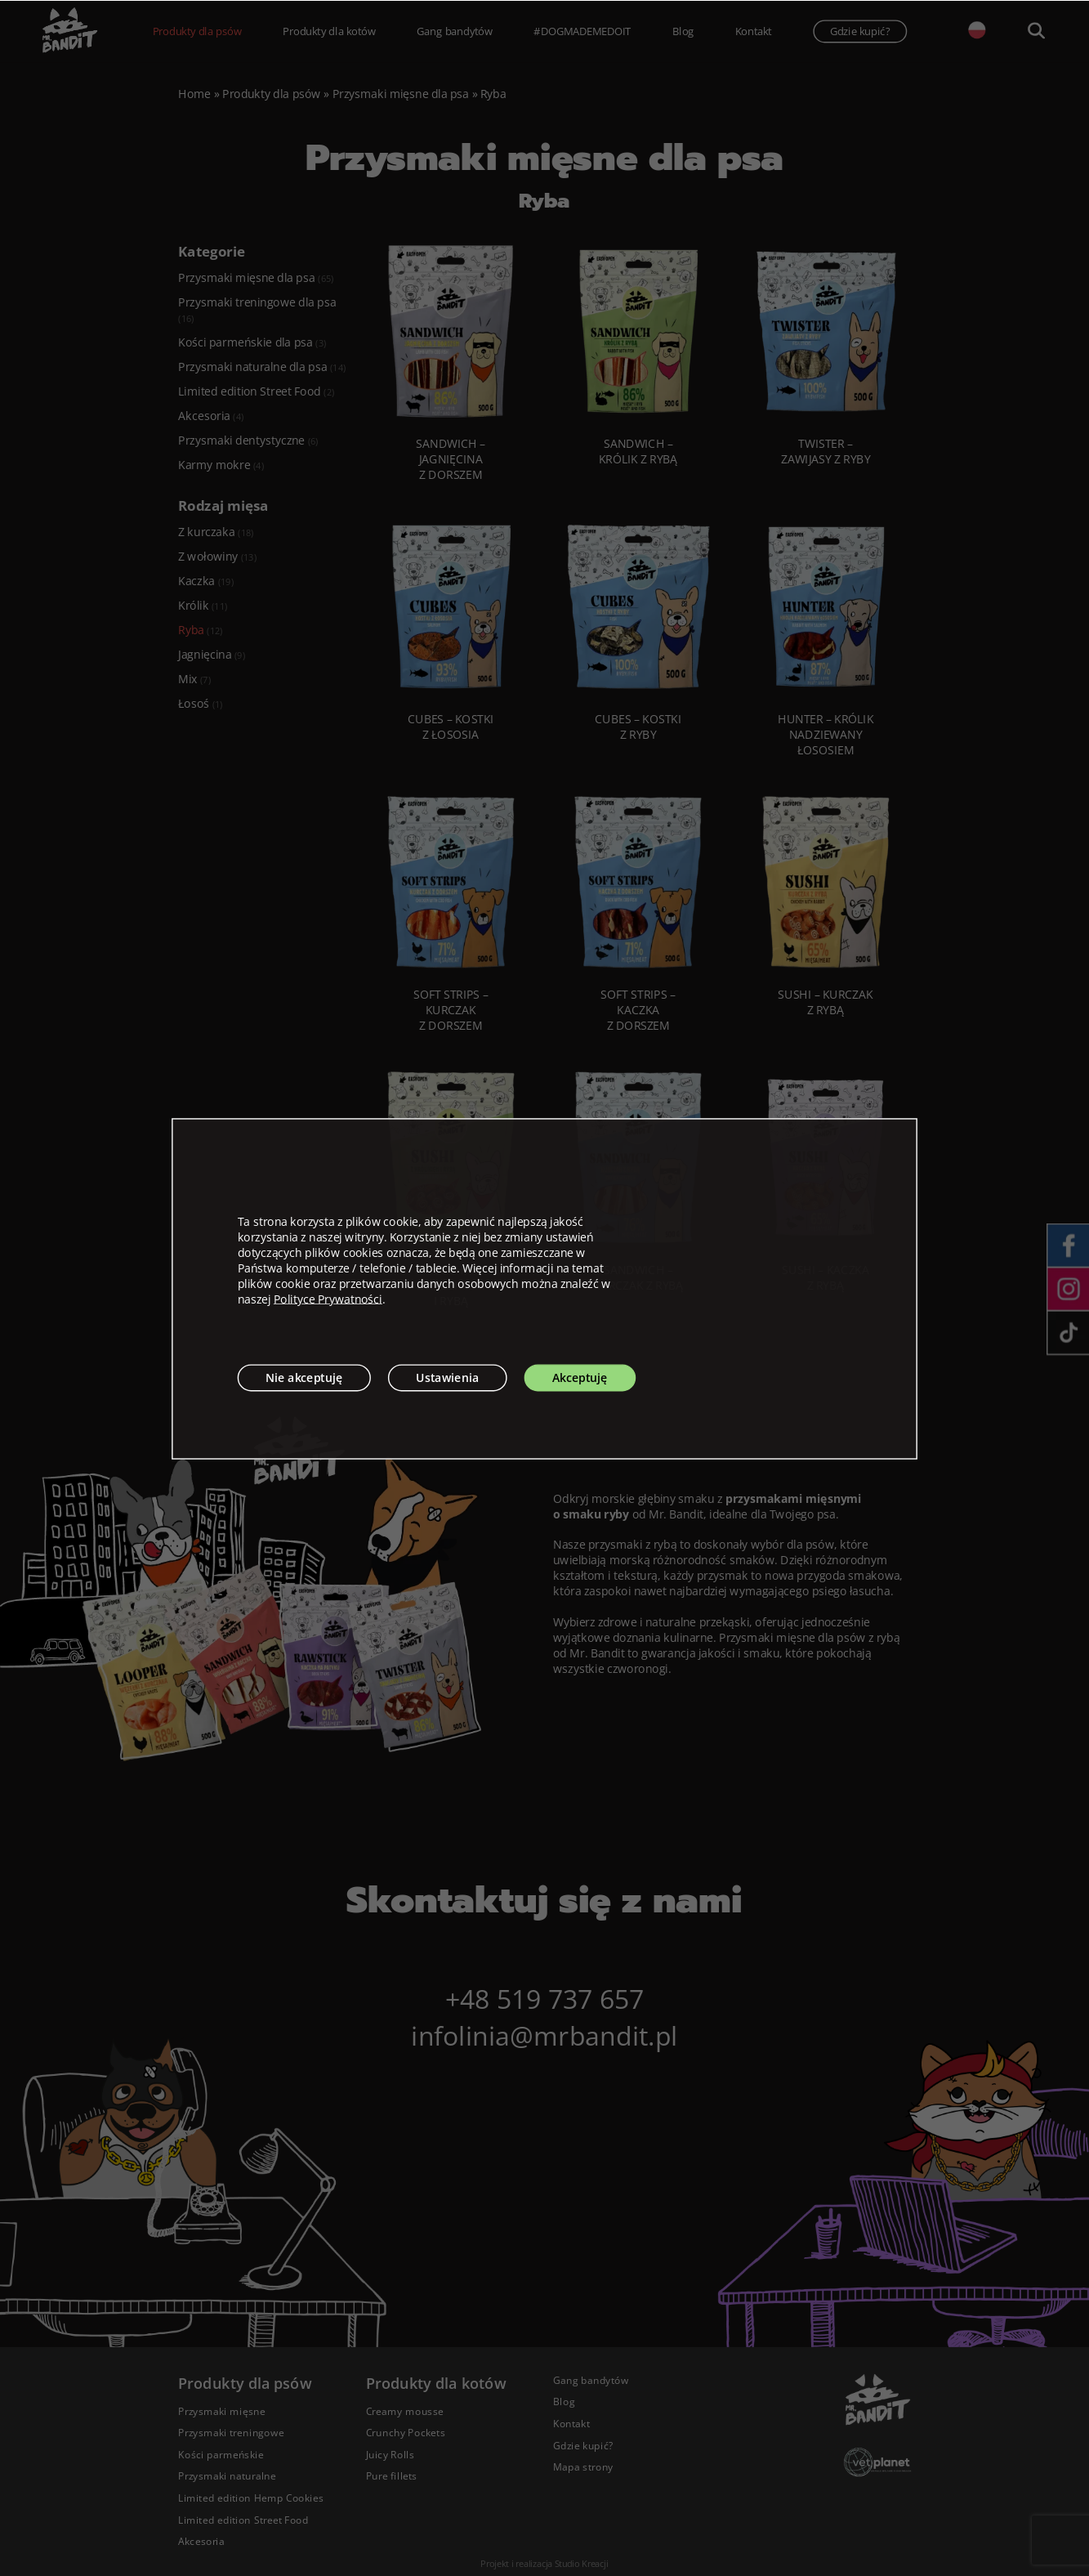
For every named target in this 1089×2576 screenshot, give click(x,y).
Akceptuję (580, 1377)
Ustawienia (447, 1377)
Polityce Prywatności (328, 1298)
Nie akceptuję (304, 1377)
